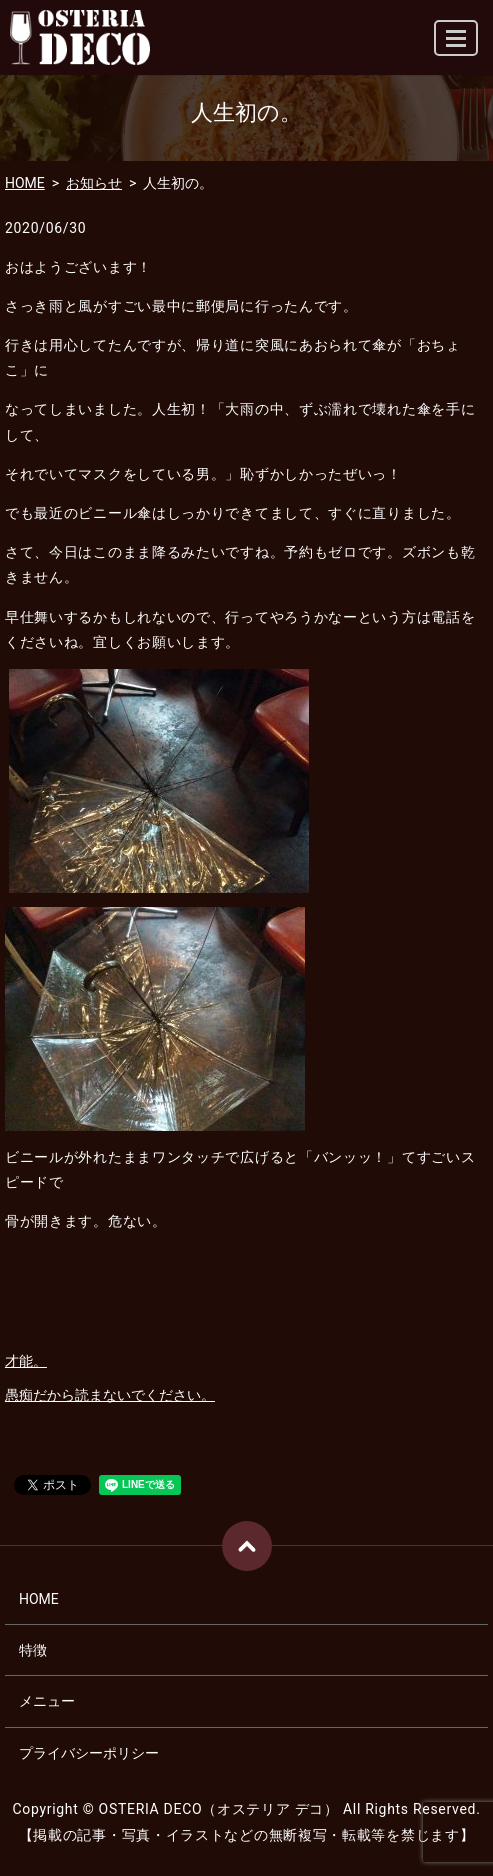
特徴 (33, 1650)
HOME (25, 183)
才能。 (26, 1361)
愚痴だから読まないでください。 (110, 1395)
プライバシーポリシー (89, 1753)
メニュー (47, 1701)
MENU (457, 46)
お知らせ (94, 183)
